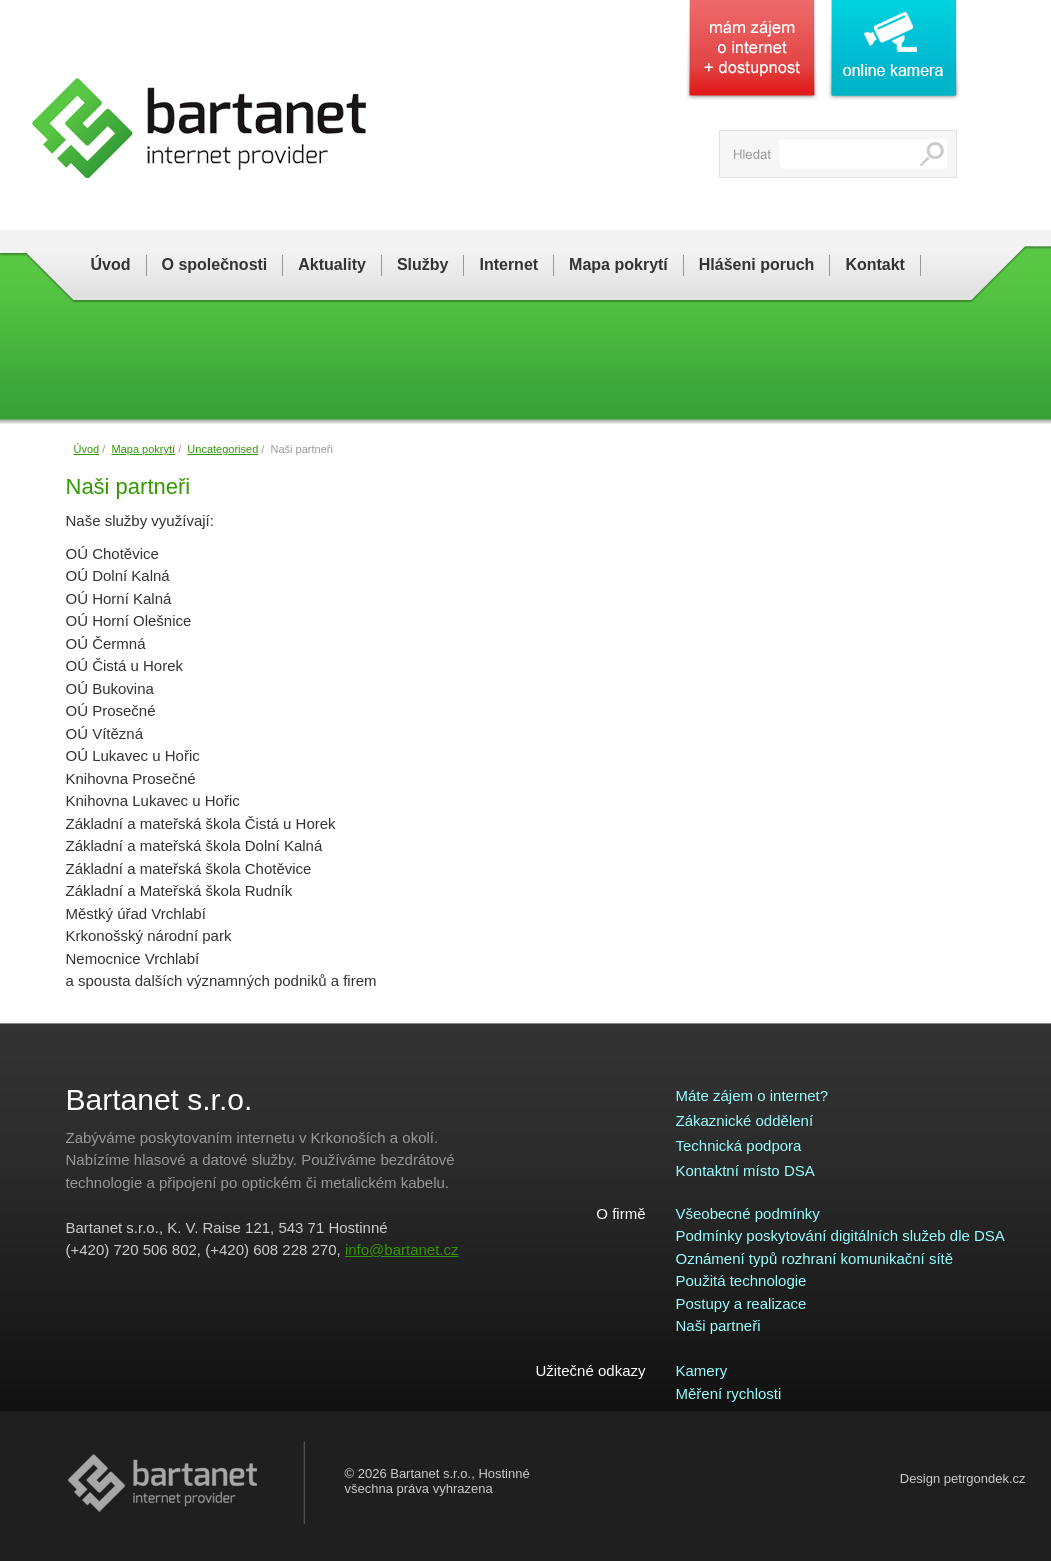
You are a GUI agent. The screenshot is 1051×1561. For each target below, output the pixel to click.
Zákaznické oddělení (745, 1120)
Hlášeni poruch (757, 264)
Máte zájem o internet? (752, 1095)
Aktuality (332, 264)
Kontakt (875, 264)
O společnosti (215, 264)
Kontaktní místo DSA (745, 1170)
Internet (508, 264)
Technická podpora (739, 1145)
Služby (423, 264)
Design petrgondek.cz (963, 1478)
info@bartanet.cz (402, 1249)
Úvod (111, 264)
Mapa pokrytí (618, 264)
